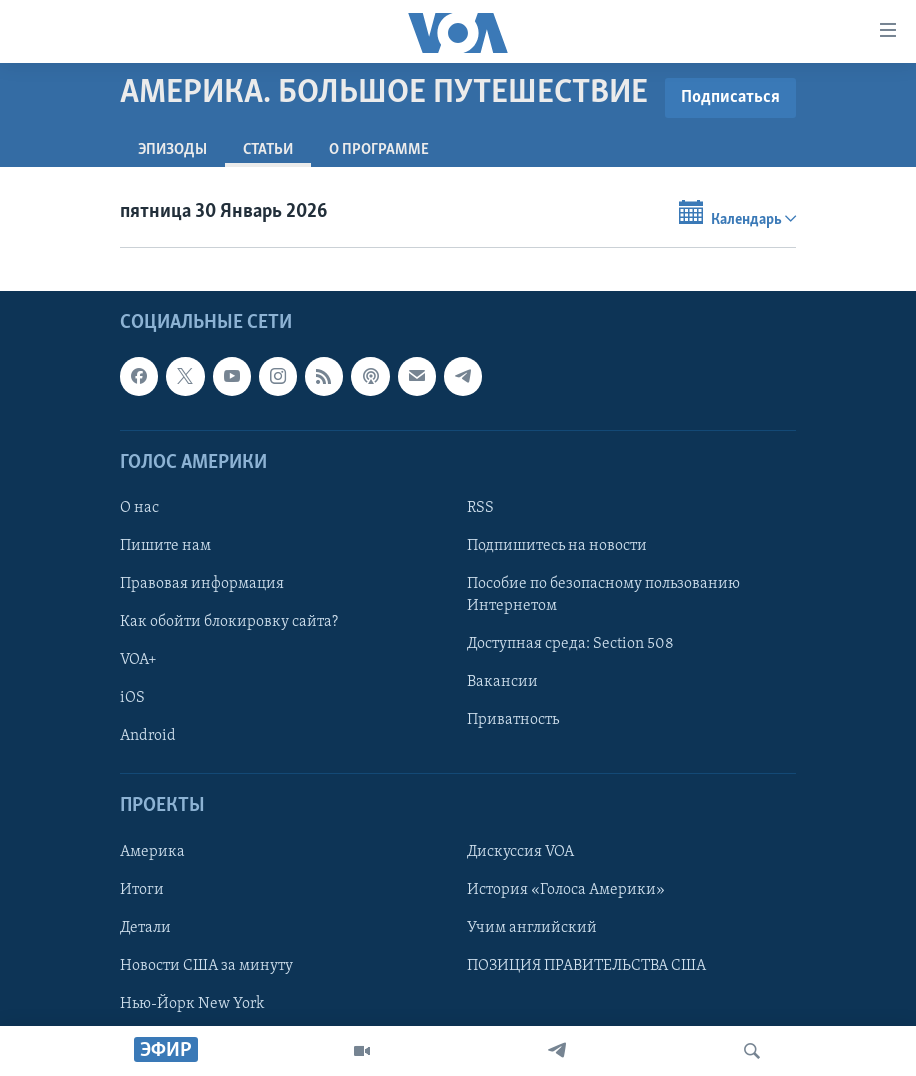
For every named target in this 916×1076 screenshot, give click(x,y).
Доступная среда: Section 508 (570, 644)
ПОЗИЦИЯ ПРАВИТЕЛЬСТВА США (586, 965)
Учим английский (532, 927)
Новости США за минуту (206, 965)
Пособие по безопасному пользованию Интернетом (603, 595)
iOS (132, 698)
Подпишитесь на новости (557, 546)
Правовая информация (202, 584)
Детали (145, 927)
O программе (379, 150)
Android (148, 736)
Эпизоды (172, 150)
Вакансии (502, 682)
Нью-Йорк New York (192, 1003)
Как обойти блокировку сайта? (229, 622)
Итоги (142, 889)
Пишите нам (165, 546)
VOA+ (138, 660)
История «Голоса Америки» (566, 889)
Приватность (513, 720)
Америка (152, 851)
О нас (139, 508)
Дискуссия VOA (520, 851)
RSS (480, 508)
